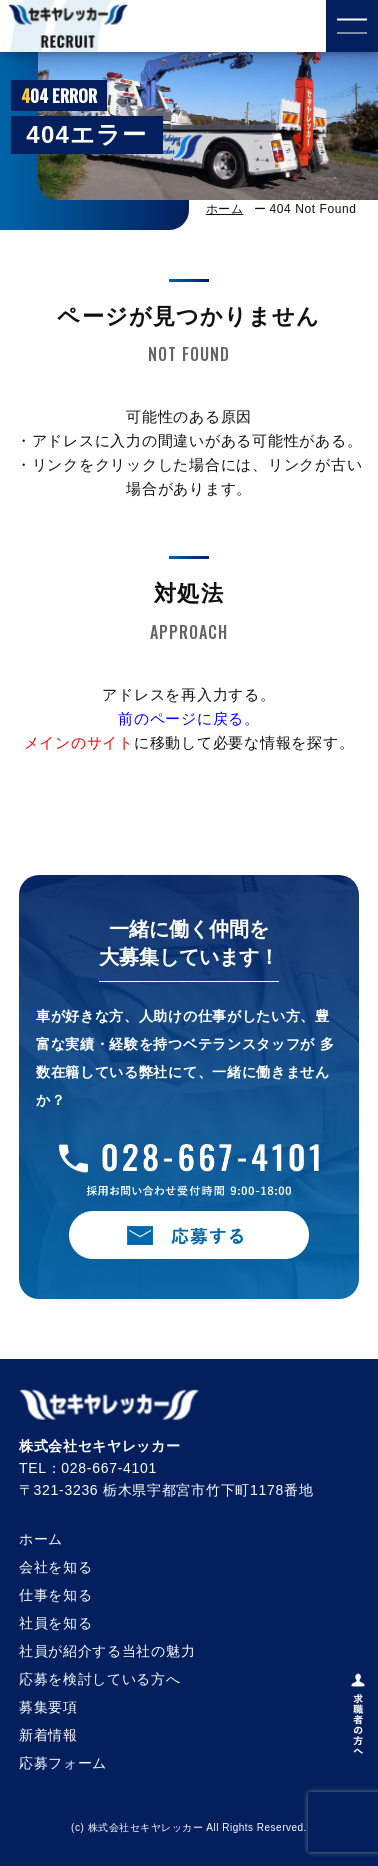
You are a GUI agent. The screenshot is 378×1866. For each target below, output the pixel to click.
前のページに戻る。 (189, 718)
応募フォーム (63, 1763)
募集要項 (48, 1707)
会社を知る (56, 1567)
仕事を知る (56, 1595)
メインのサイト (79, 742)
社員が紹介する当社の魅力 (107, 1651)
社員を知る (56, 1623)
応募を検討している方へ (100, 1679)
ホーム (225, 209)
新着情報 (48, 1735)
